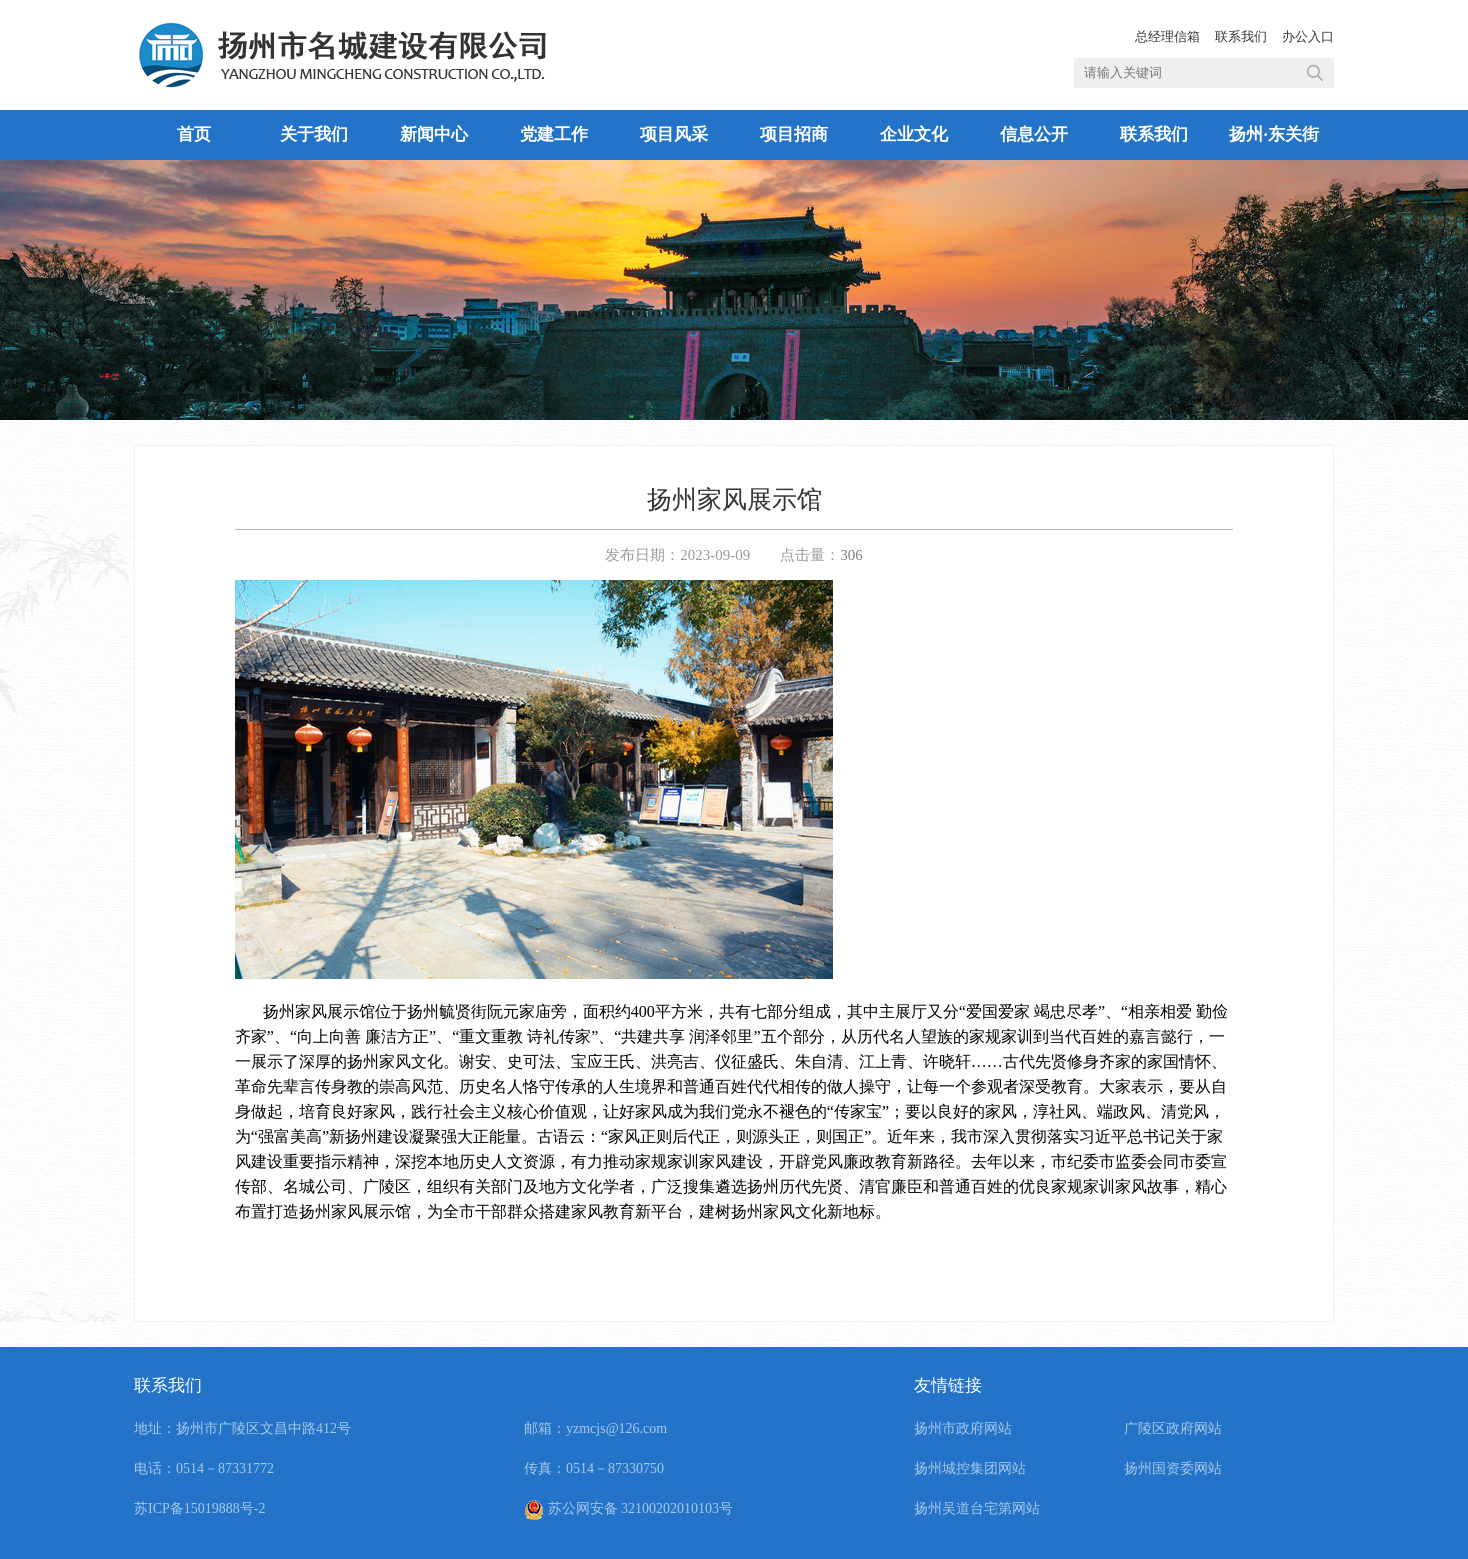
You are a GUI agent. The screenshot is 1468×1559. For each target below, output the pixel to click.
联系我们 (1241, 36)
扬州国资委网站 (1173, 1468)
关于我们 (314, 134)
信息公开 (1034, 134)
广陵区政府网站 (1173, 1428)
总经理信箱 (1167, 36)
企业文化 (914, 134)
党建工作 (554, 134)
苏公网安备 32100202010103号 (628, 1508)
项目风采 (674, 134)
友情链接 (948, 1385)
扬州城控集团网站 (970, 1468)
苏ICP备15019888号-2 (199, 1508)
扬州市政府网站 (963, 1428)
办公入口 (1308, 36)
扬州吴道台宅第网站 (977, 1508)
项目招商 (794, 134)
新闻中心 (434, 134)
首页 (194, 134)
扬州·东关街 (1273, 134)
